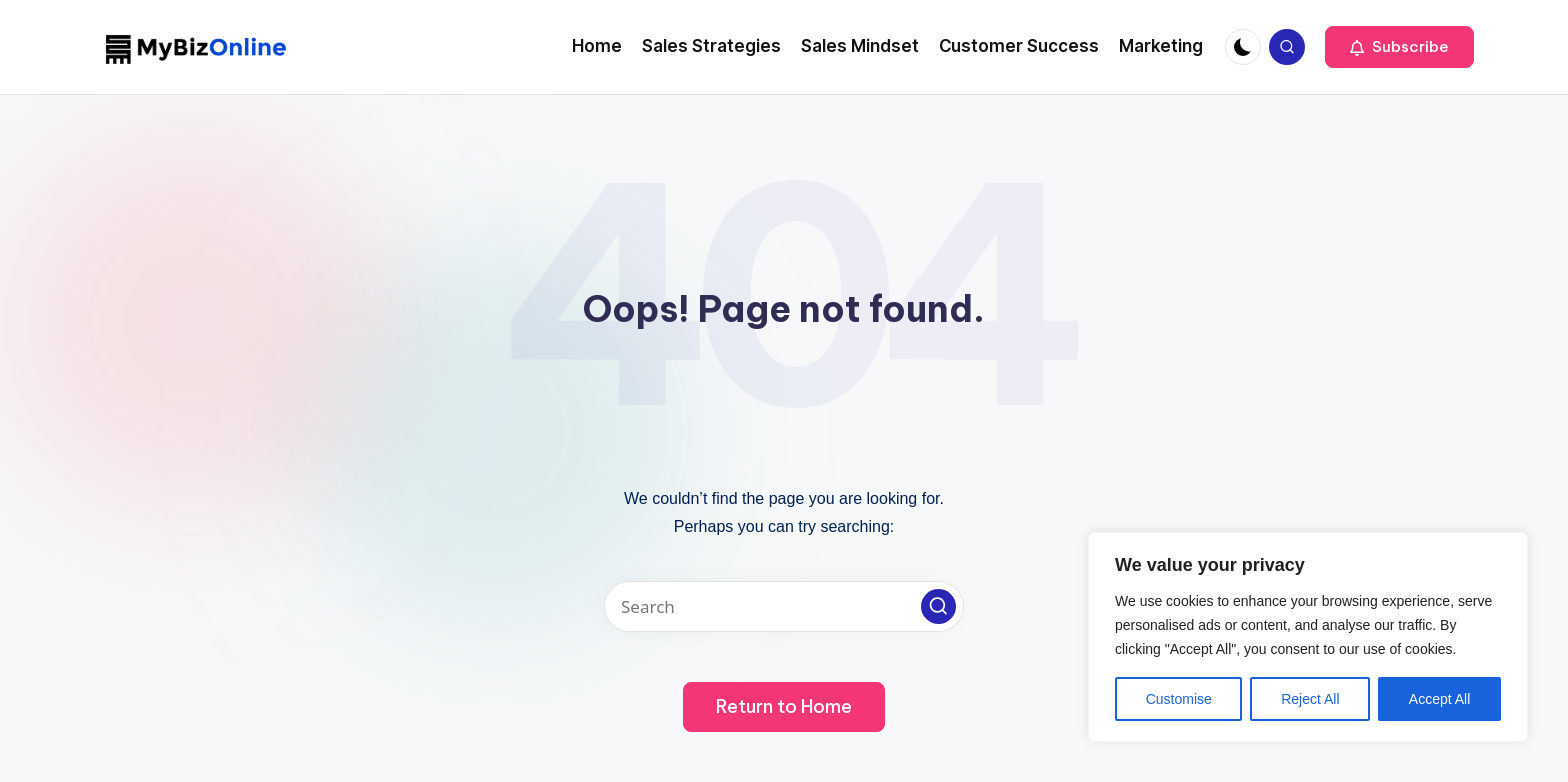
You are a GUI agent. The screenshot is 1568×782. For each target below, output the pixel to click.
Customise (1179, 699)
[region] (1308, 637)
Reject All (1310, 699)
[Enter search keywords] (784, 606)
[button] (1399, 47)
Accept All (1439, 699)
